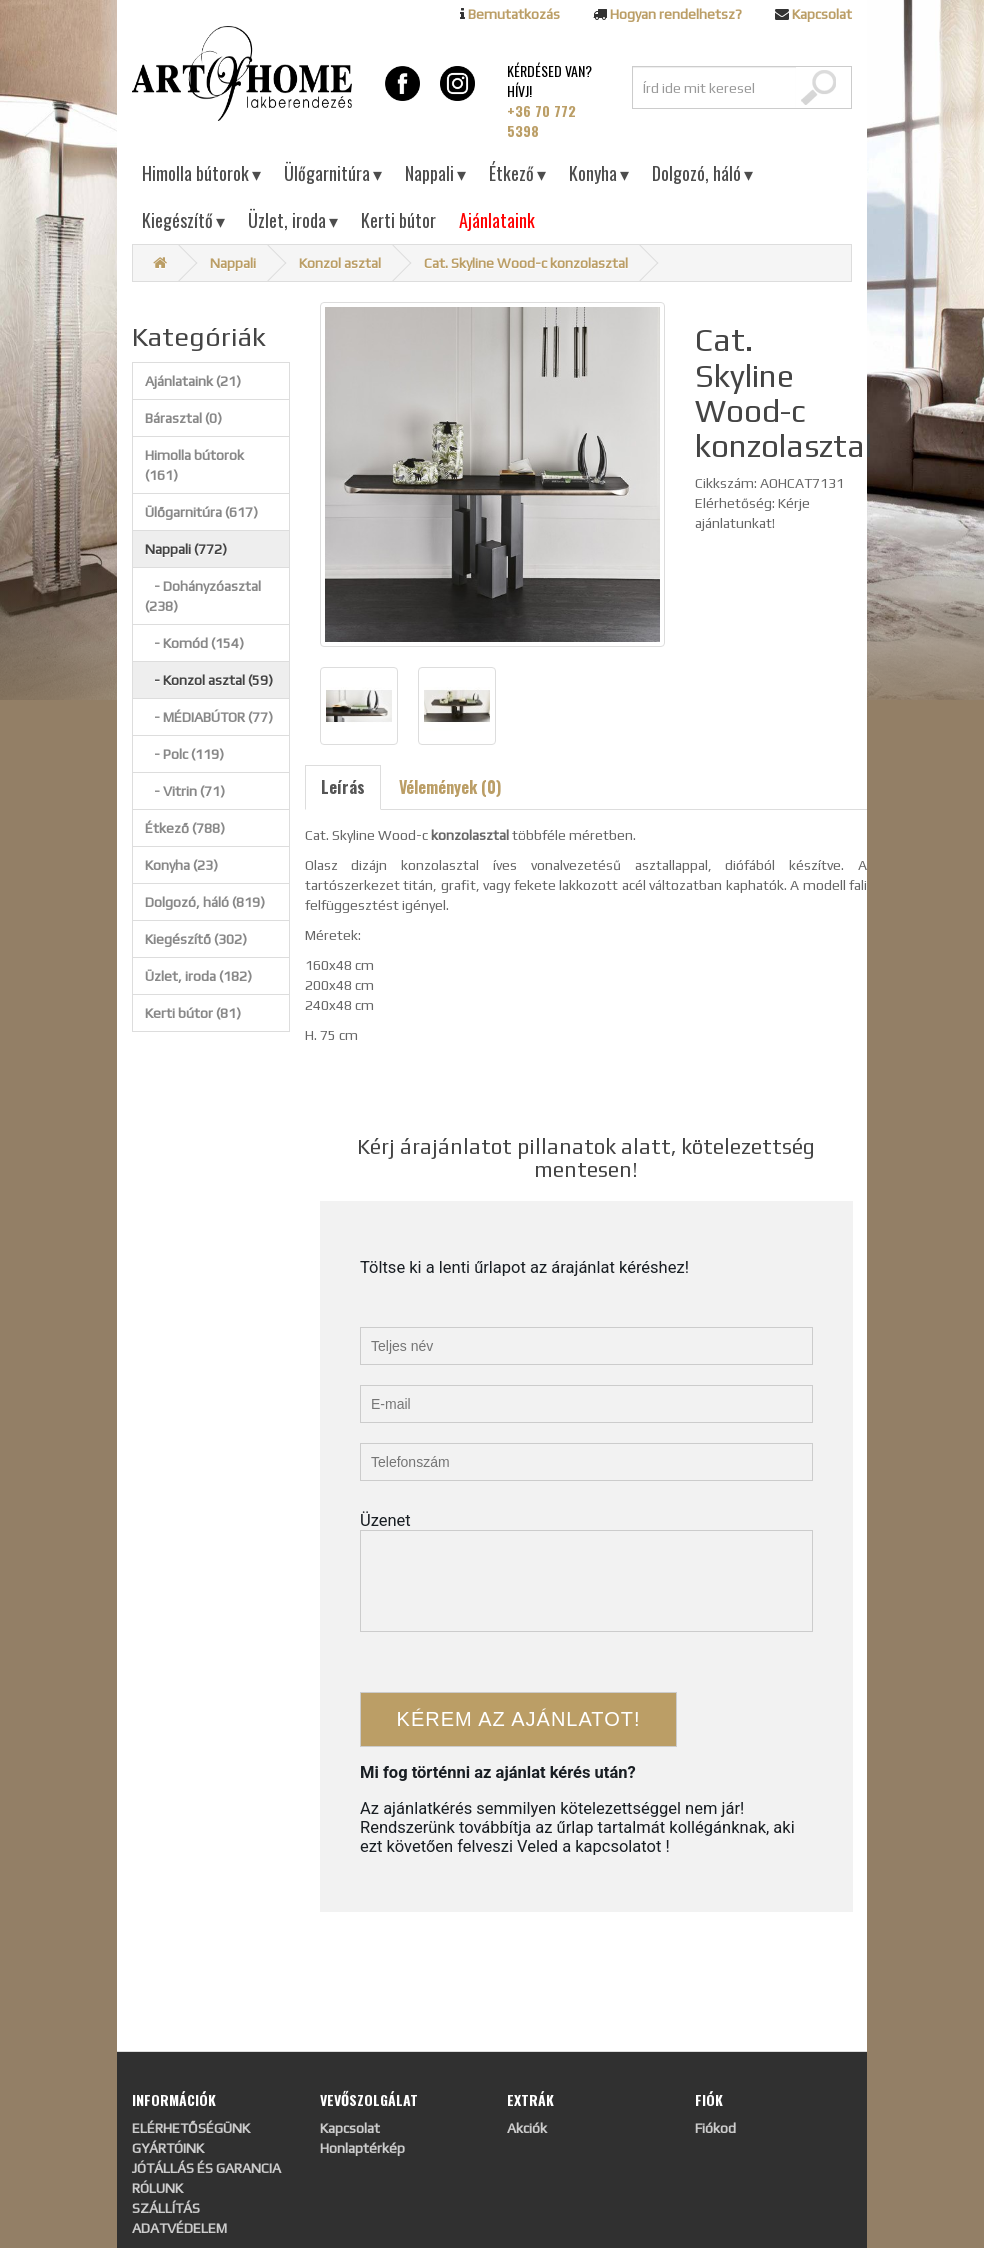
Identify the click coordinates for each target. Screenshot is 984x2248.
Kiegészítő (183, 220)
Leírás (343, 787)
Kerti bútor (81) (193, 1013)
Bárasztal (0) (183, 418)
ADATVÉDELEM (179, 2228)
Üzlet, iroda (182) (198, 976)
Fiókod (715, 2128)
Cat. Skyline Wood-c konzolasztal (526, 263)
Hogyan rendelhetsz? (676, 14)
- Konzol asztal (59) (209, 680)
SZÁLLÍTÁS (166, 2208)
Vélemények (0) (450, 787)
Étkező (517, 173)
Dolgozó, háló (702, 173)
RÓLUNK (157, 2188)
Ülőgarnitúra (333, 173)
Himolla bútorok (201, 173)
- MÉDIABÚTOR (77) (209, 717)
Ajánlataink (497, 220)
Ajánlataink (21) (193, 381)
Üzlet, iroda (293, 220)
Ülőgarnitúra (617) (201, 512)
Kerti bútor (398, 220)
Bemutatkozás (514, 14)
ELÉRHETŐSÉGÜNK (191, 2128)
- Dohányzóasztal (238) (203, 596)
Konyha (599, 173)
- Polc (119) (184, 754)
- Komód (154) (194, 643)
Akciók (527, 2128)
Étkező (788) (185, 828)
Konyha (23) (181, 865)
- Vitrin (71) (185, 791)
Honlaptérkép (362, 2148)
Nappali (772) (186, 549)
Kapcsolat (822, 14)
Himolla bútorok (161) (194, 465)
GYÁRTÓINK (168, 2148)
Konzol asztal (340, 263)
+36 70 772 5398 (541, 120)
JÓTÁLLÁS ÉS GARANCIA (206, 2168)
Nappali (435, 173)
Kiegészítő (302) (196, 939)
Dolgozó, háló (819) (205, 902)
